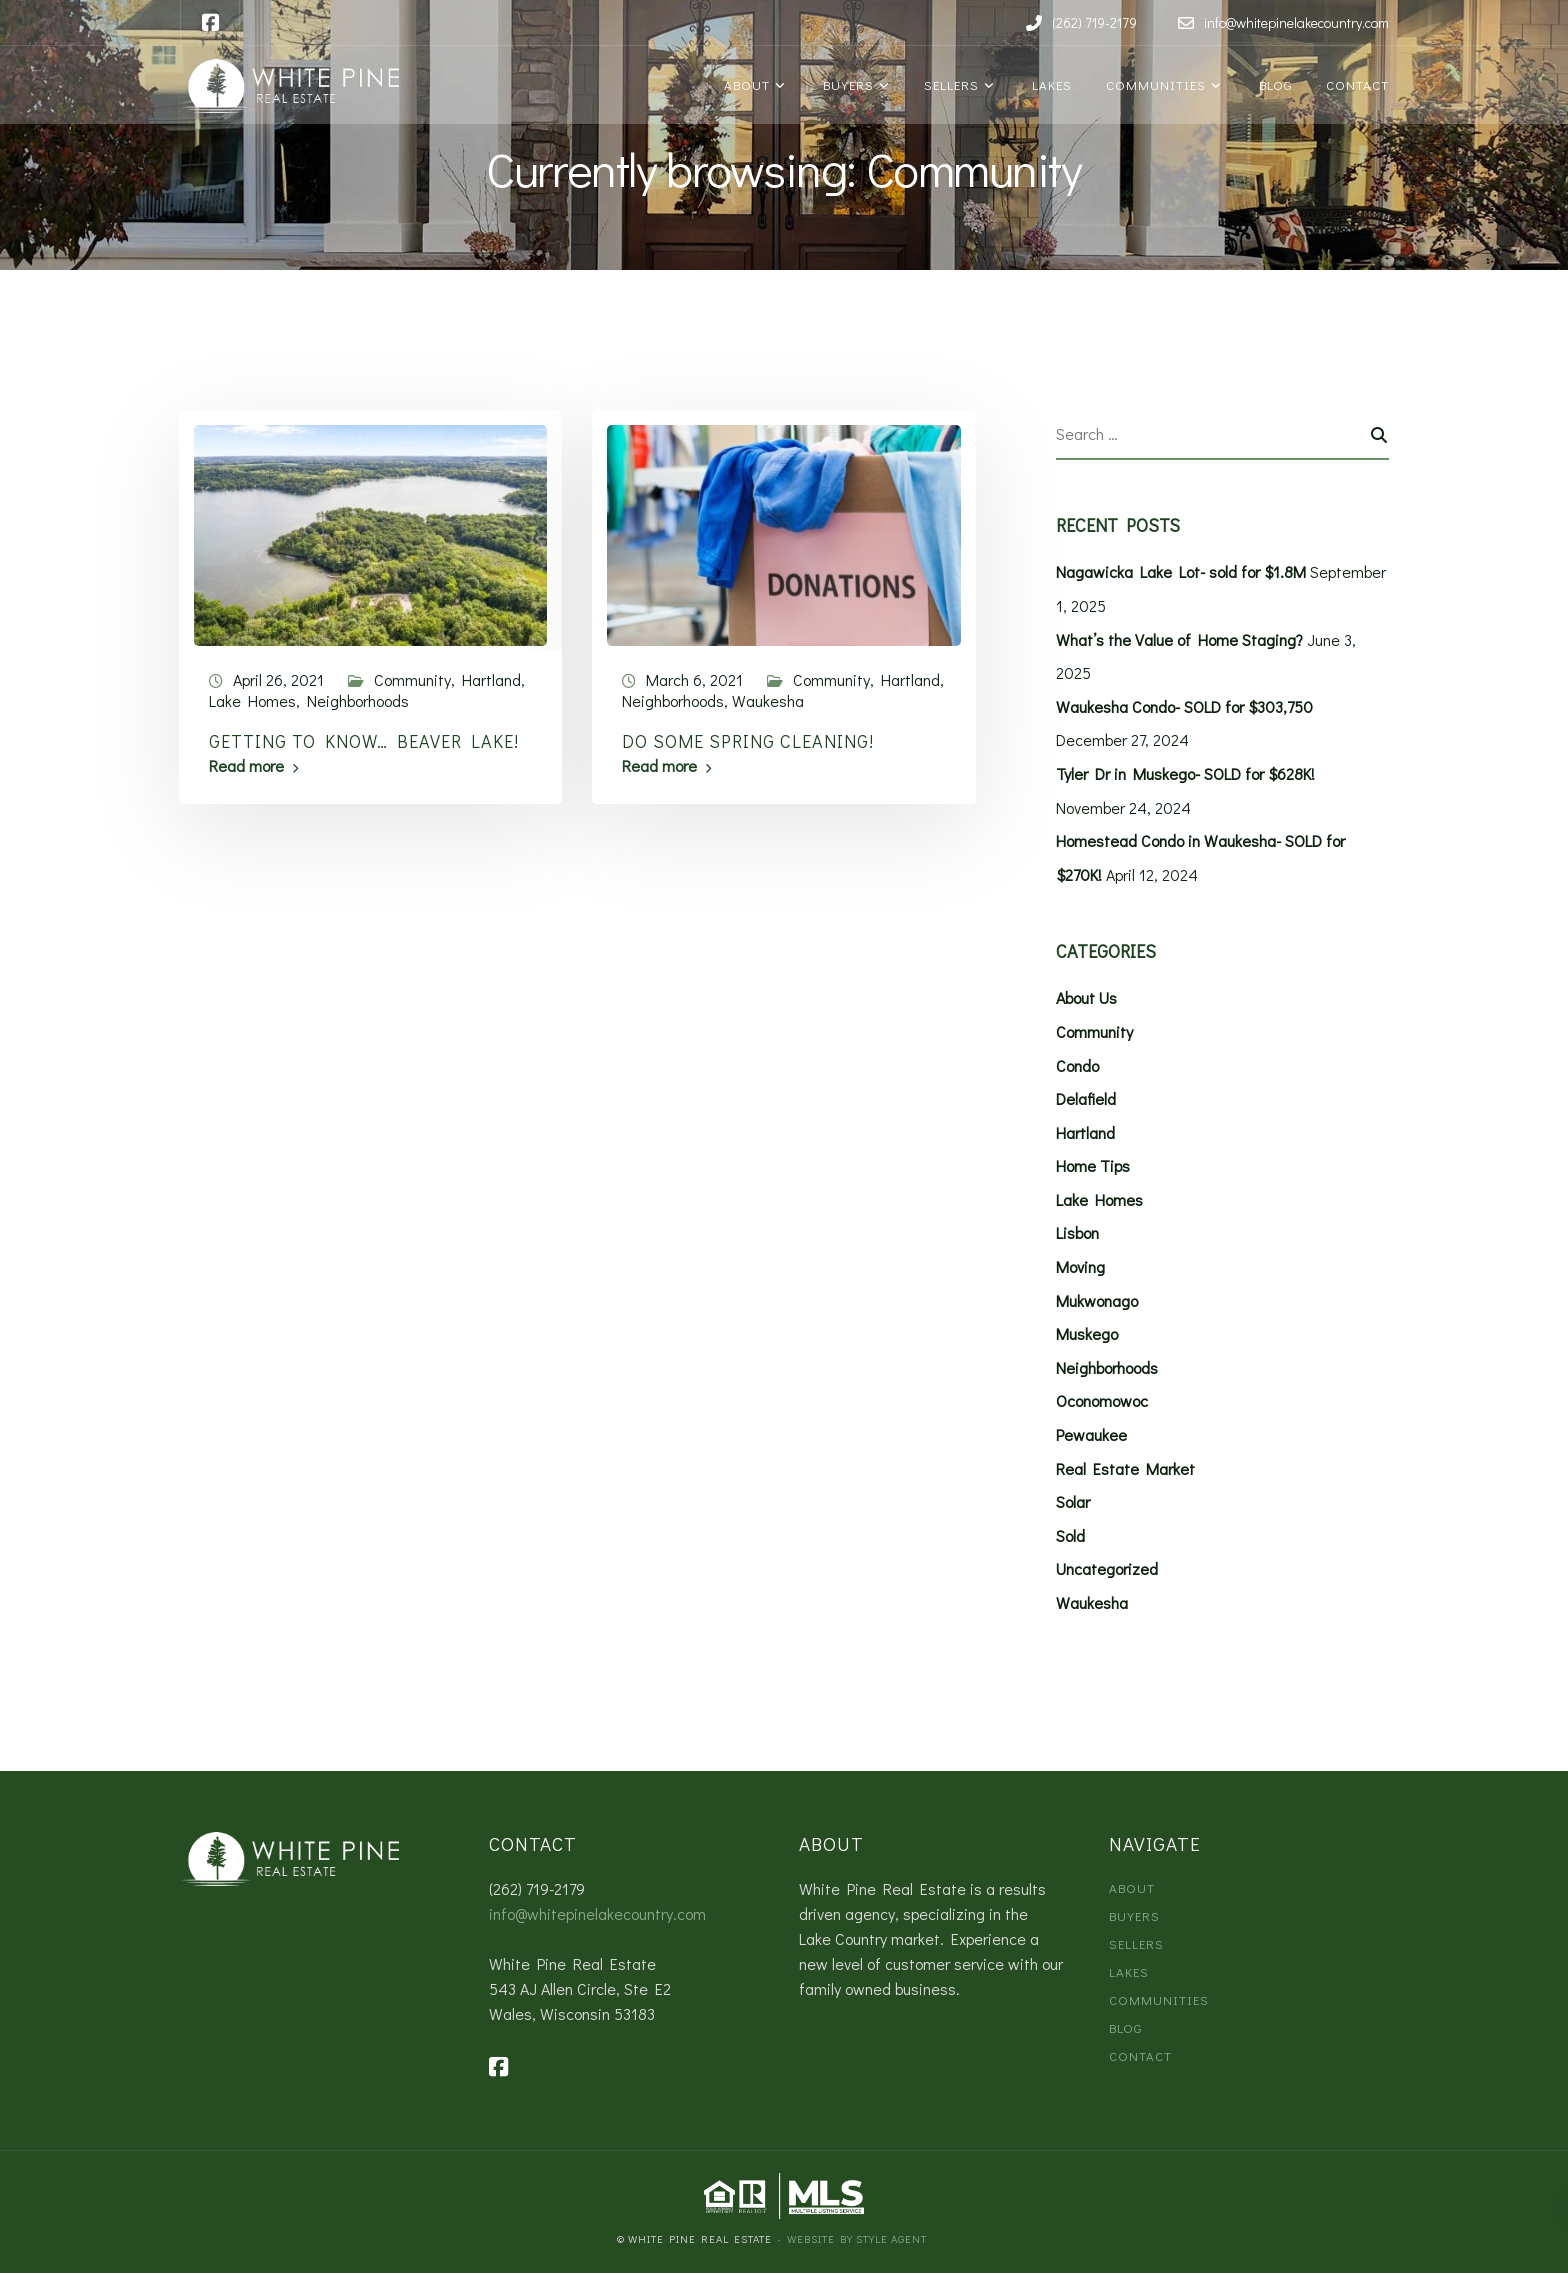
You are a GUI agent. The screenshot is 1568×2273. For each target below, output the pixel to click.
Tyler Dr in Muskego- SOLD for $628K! (1185, 773)
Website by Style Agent (857, 2238)
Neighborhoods (358, 700)
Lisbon (1077, 1232)
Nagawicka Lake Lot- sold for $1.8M (1181, 571)
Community (412, 679)
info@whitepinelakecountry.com (597, 1913)
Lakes (1048, 84)
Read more (246, 766)
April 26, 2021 (278, 679)
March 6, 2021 (694, 679)
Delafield (1086, 1098)
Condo (1077, 1065)
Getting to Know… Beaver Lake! (364, 741)
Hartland (491, 679)
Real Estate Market (1125, 1468)
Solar (1073, 1501)
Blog (1272, 84)
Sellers (949, 84)
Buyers (845, 84)
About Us (1086, 997)
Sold (1070, 1535)
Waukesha (768, 700)
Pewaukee (1091, 1434)
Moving (1080, 1266)
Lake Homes (252, 700)
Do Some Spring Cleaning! (748, 741)
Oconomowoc (1102, 1400)
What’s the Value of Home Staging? (1179, 639)
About (745, 84)
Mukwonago (1097, 1300)
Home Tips (1093, 1165)
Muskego (1087, 1333)
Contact (1355, 84)
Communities (1154, 84)
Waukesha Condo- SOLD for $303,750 (1184, 706)
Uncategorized (1107, 1568)
